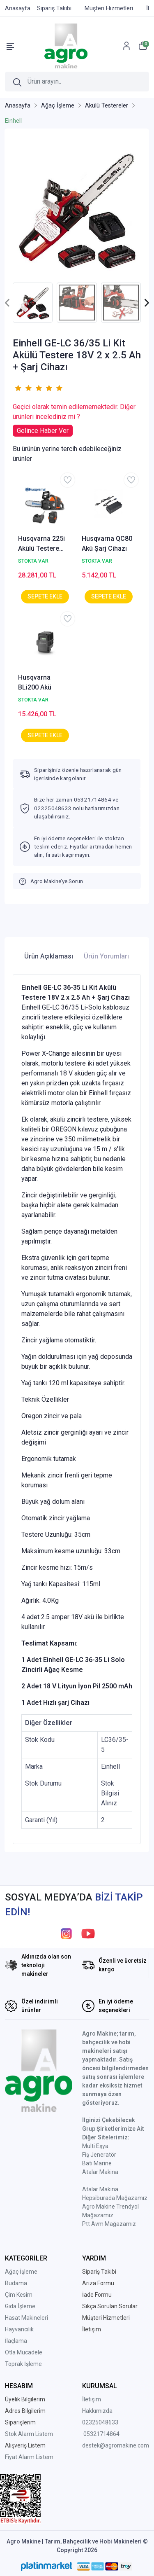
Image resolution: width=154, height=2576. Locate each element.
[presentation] (7, 302)
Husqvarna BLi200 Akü (34, 682)
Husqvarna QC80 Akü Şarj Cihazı (107, 543)
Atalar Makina (100, 2172)
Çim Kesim (18, 2294)
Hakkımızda (97, 2411)
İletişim (91, 2399)
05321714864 (101, 2434)
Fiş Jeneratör (99, 2154)
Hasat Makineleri (26, 2317)
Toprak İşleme (23, 2364)
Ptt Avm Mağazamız (109, 2224)
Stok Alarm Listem (29, 2434)
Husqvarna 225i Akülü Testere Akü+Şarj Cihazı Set (42, 544)
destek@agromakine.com (115, 2445)
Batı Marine (97, 2163)
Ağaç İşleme (21, 2271)
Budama (16, 2283)
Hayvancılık (19, 2329)
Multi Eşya (95, 2146)
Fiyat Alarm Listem (29, 2457)
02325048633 (100, 2422)
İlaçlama (16, 2341)
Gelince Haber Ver (43, 431)
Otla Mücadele (23, 2352)
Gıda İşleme (20, 2306)
